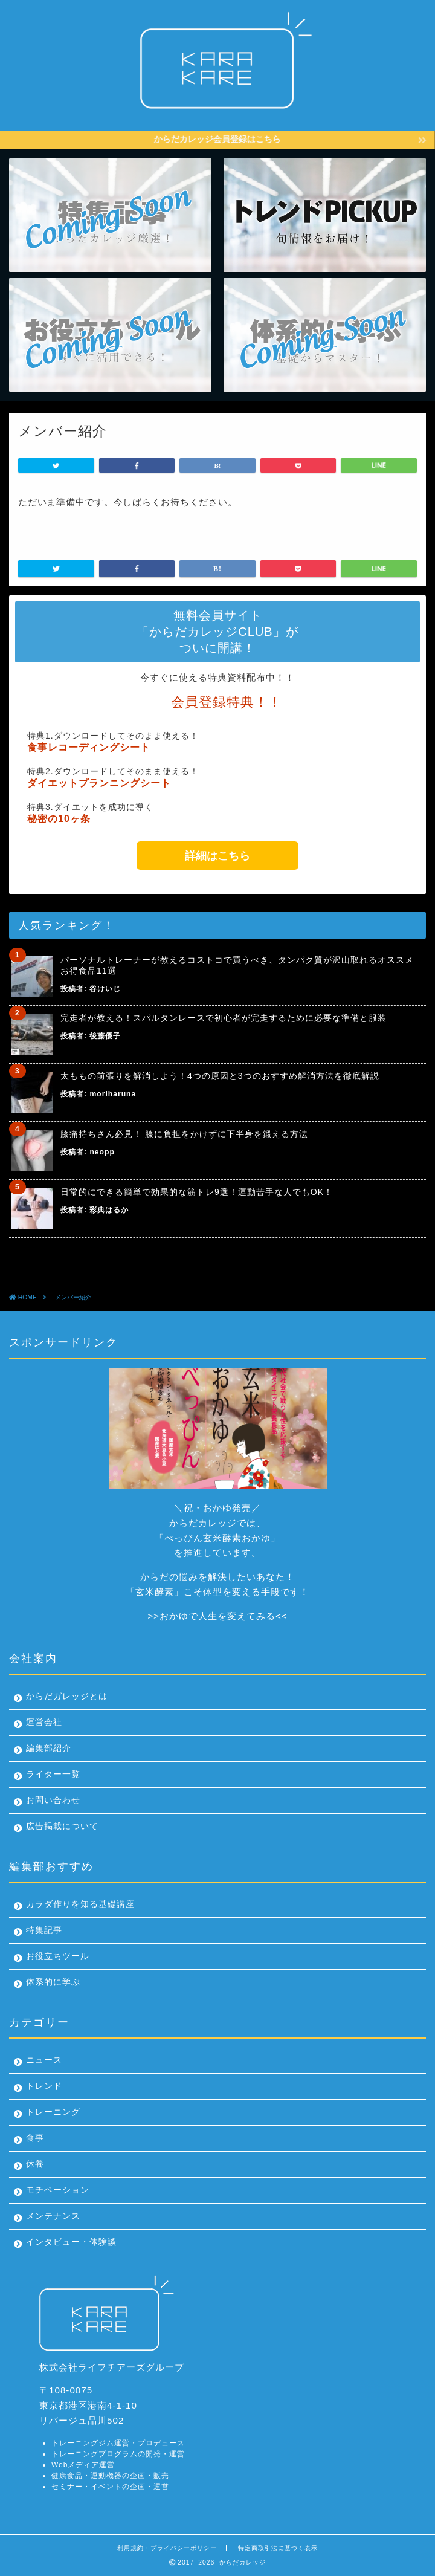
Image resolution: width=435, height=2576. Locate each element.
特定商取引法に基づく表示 (278, 2548)
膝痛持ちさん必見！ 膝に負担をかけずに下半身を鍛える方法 (184, 1134)
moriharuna (112, 1094)
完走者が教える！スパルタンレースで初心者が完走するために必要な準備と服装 (223, 1018)
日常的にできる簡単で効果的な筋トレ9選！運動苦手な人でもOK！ (196, 1192)
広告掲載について (62, 1826)
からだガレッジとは (67, 1696)
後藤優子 (105, 1036)
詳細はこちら (217, 856)
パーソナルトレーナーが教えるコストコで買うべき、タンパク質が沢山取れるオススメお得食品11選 (237, 965)
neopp (101, 1152)
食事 (35, 2138)
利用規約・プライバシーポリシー (167, 2548)
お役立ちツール (57, 1956)
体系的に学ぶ (53, 1982)
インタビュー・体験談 (71, 2242)
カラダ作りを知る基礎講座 (80, 1904)
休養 (35, 2164)
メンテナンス (53, 2216)
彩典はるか (109, 1210)
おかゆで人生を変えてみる (218, 1616)
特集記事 (44, 1930)
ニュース (44, 2060)
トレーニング (53, 2112)
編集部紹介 (48, 1748)
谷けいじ (105, 989)
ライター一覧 (53, 1774)
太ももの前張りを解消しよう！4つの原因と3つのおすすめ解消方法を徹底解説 (219, 1076)
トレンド (44, 2086)
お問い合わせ (53, 1800)
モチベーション (57, 2190)
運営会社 (44, 1722)
